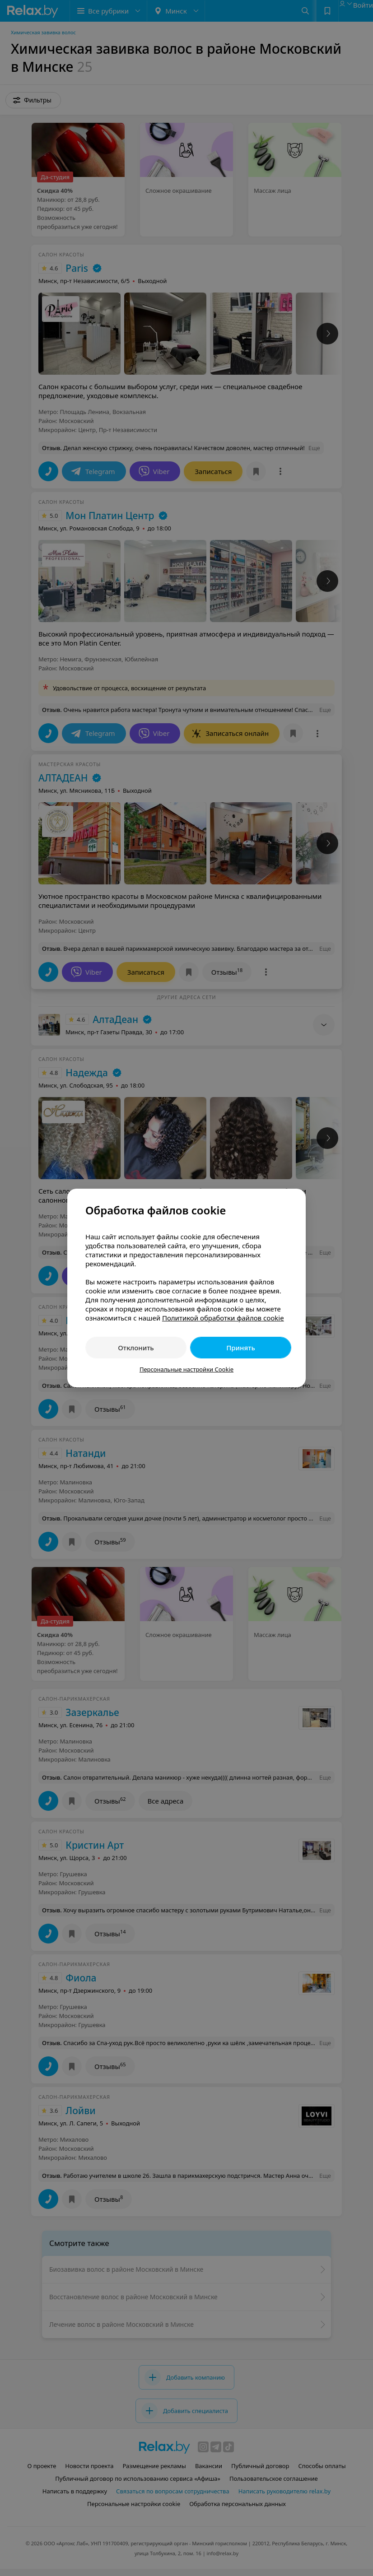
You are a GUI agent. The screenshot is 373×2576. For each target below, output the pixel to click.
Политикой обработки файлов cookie (223, 1317)
